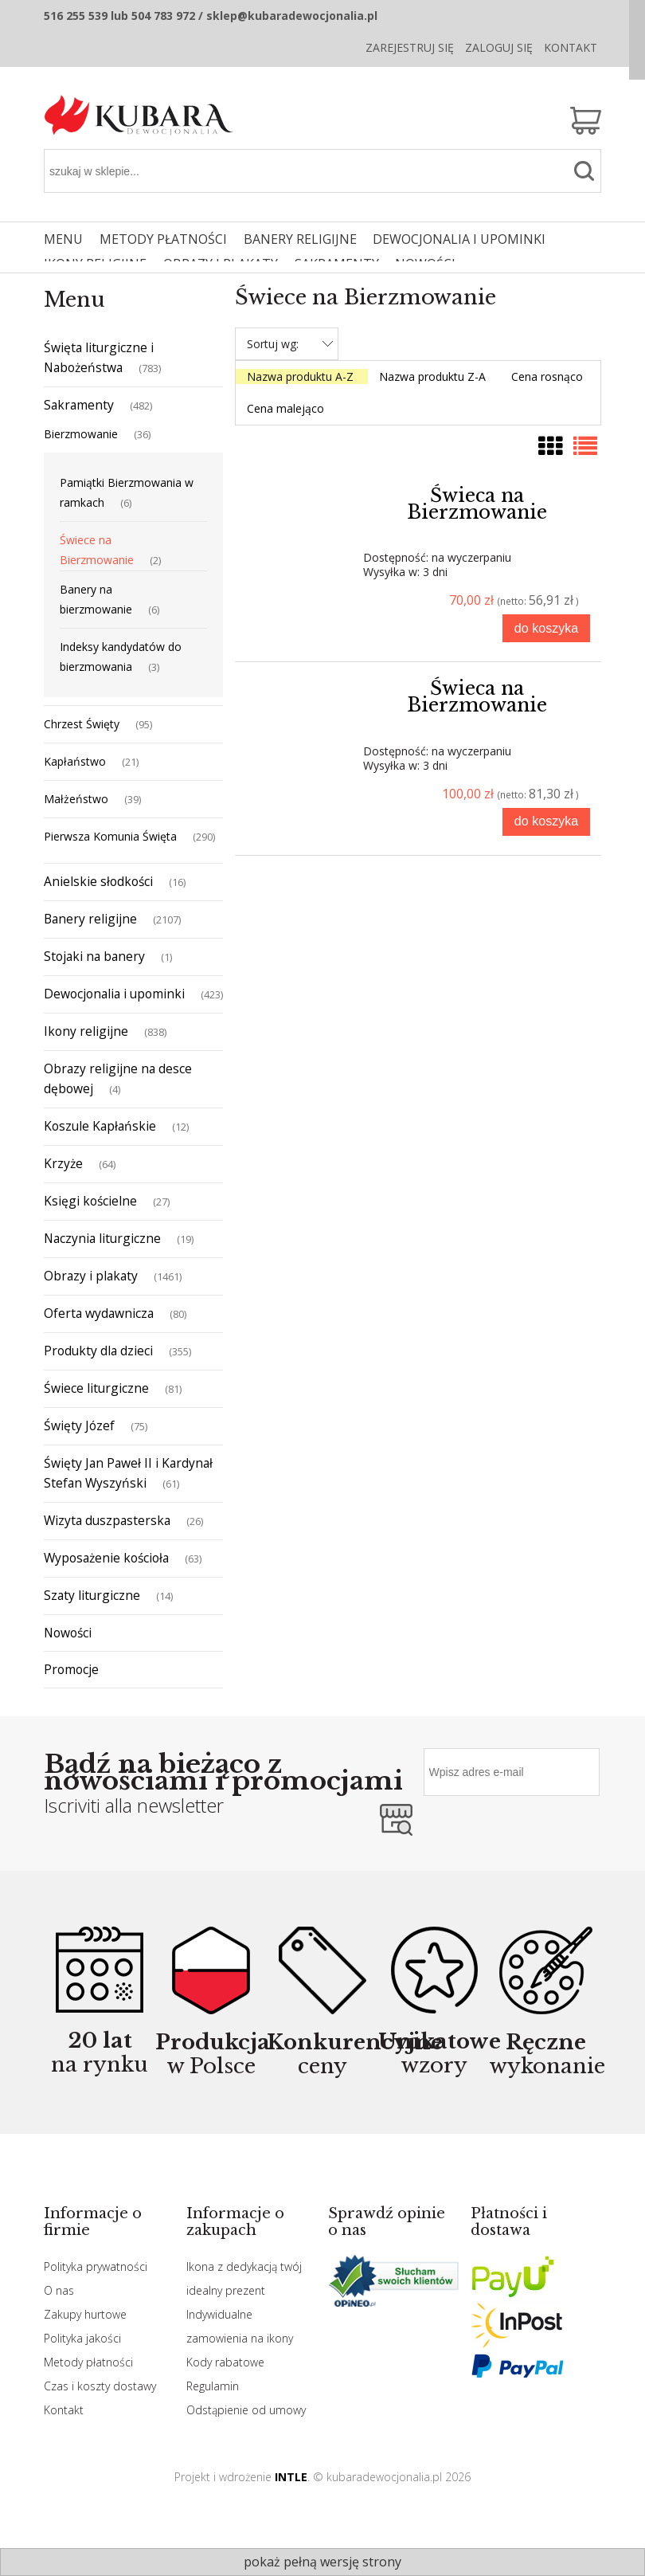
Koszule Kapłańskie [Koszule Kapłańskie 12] (100, 1126)
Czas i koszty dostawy (100, 2386)
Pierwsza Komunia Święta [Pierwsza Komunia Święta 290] (110, 836)
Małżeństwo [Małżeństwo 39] (76, 798)
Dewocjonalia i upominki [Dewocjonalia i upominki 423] (114, 993)
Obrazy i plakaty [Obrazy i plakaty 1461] (91, 1275)
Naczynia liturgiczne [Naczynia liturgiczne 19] (102, 1238)
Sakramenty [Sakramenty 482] (79, 405)
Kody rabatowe (225, 2362)
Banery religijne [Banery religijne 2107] (90, 918)
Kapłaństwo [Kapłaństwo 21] (75, 761)
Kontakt (570, 47)
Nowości (68, 1632)
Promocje (71, 1669)
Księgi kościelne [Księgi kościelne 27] (90, 1201)
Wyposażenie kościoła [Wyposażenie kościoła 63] (106, 1557)
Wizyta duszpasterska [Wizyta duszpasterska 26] (107, 1520)
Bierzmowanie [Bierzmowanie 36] (81, 433)
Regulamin (212, 2386)
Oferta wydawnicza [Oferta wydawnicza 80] (99, 1313)
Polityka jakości (82, 2338)
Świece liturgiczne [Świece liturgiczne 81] (96, 1388)
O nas (59, 2290)
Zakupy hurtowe (85, 2314)
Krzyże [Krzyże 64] (63, 1163)
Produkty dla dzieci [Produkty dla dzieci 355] (98, 1350)
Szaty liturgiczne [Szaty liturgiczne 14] (92, 1595)
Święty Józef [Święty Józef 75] (79, 1425)
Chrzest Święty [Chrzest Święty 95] (81, 723)
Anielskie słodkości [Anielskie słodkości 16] (98, 881)
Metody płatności (88, 2362)
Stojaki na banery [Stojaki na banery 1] (94, 956)
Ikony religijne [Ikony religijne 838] (86, 1031)
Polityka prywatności (95, 2266)
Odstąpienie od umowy (246, 2409)
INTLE (291, 2476)
